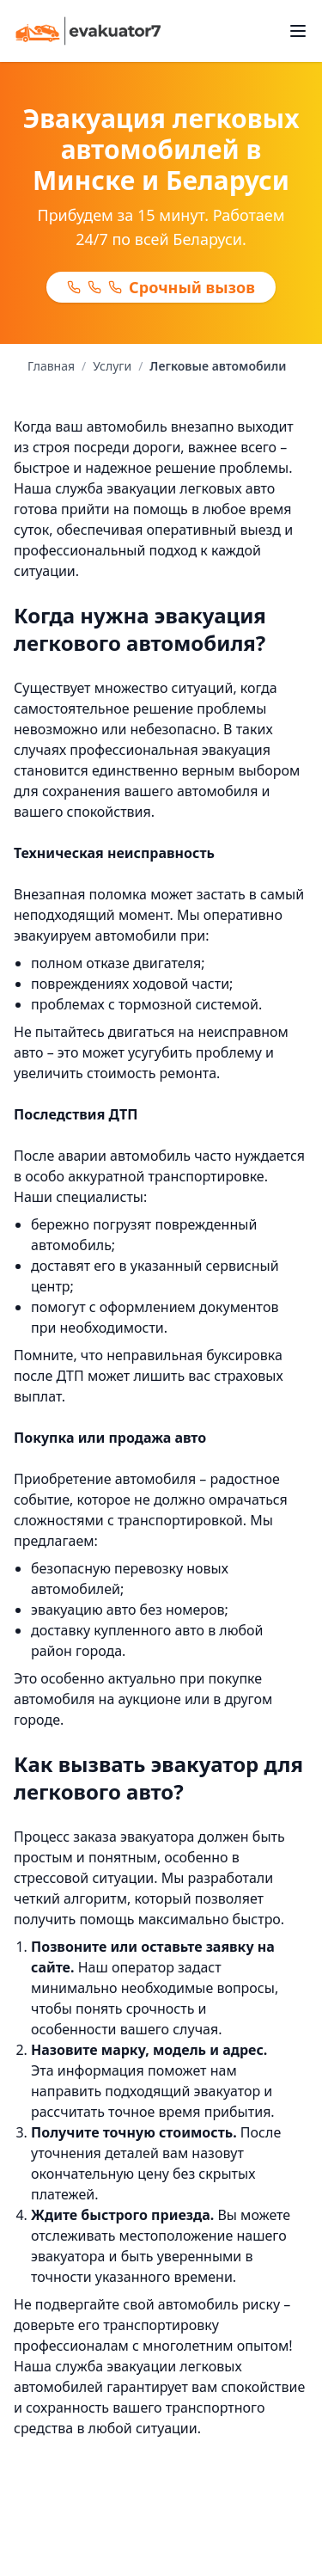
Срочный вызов (161, 287)
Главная (51, 366)
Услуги (112, 366)
